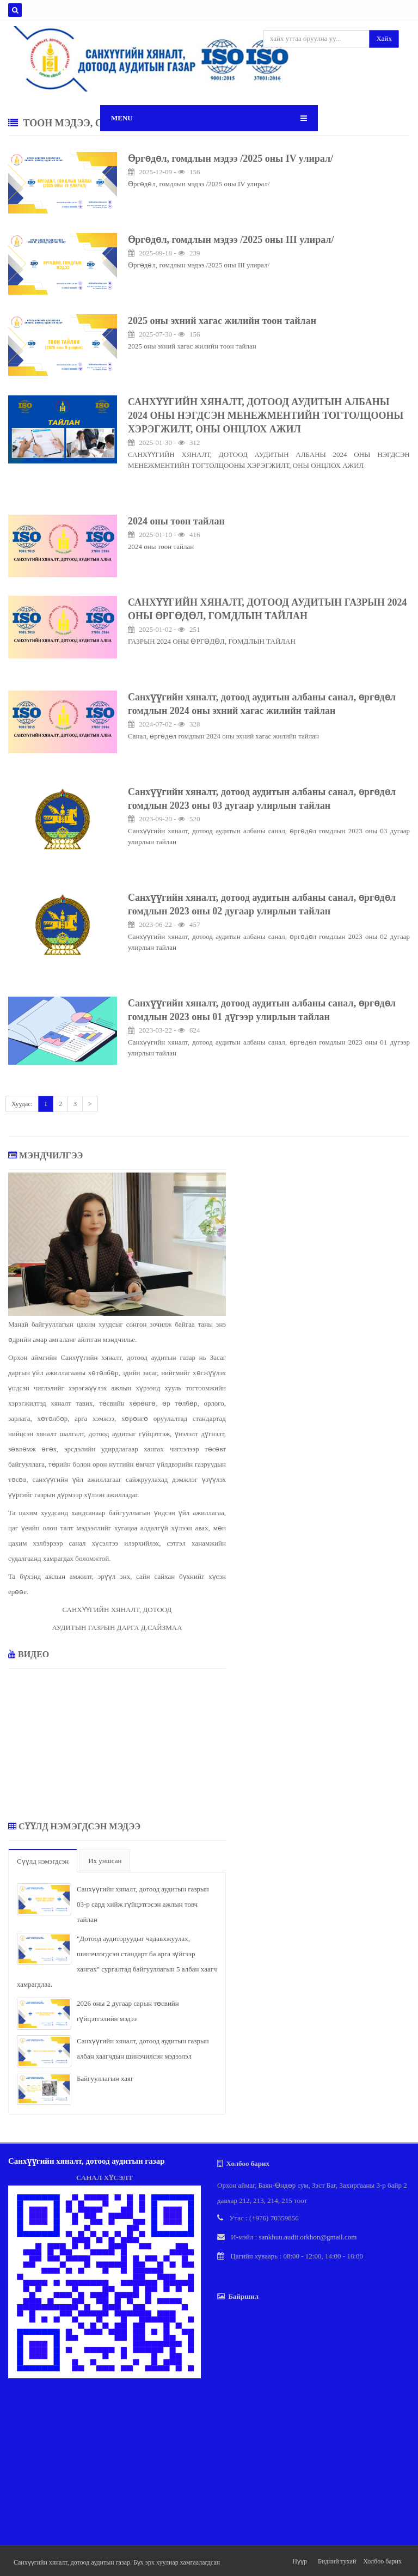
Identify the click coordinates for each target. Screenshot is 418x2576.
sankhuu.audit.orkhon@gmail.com (308, 2237)
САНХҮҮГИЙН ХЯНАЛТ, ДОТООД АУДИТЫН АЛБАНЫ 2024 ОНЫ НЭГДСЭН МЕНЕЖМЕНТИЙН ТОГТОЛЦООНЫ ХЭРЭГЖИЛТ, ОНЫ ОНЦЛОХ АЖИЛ (265, 415)
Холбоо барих (382, 2561)
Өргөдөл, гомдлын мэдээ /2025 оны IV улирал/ (230, 158)
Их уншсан (104, 1861)
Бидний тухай (337, 2561)
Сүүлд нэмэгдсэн (43, 1861)
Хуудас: (22, 1104)
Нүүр (299, 2561)
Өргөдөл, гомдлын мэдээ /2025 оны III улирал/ (231, 239)
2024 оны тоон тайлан (176, 521)
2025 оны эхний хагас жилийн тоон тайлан (222, 320)
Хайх (384, 38)
